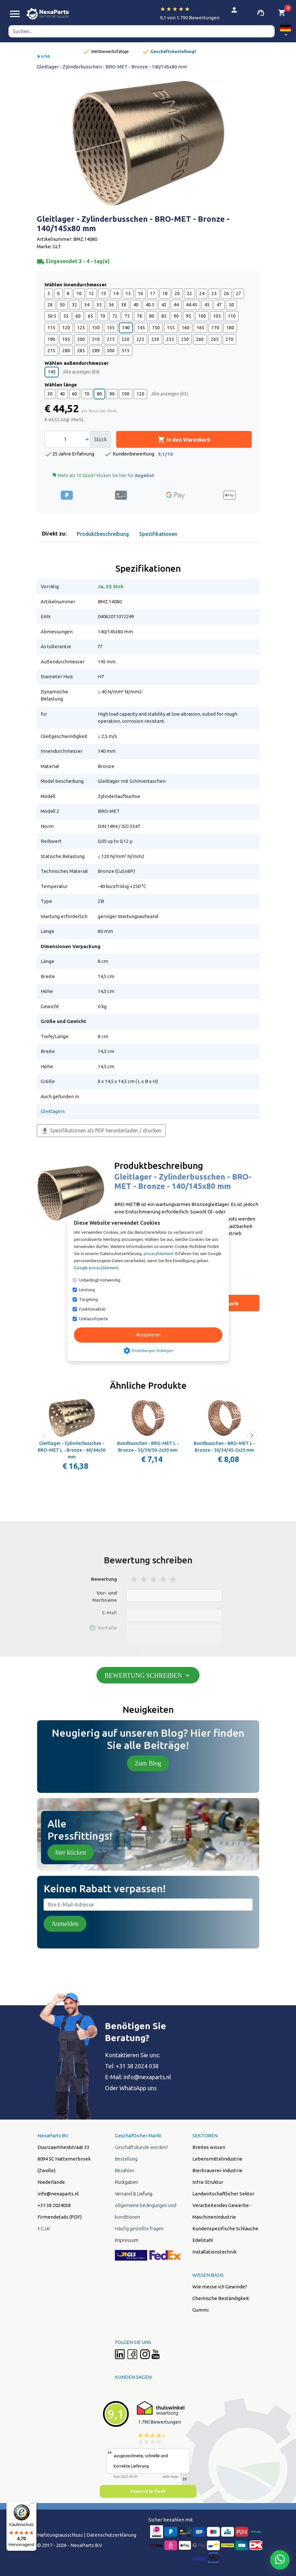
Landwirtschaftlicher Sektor (223, 2193)
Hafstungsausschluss (60, 2535)
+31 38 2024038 (54, 2205)
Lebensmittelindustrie (217, 2159)
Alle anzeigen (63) (169, 393)
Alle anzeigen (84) (81, 371)
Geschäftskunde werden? (141, 2147)
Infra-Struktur (207, 2182)
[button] (285, 31)
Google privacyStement (96, 1267)
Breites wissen (208, 2147)
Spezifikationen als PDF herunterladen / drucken (101, 1131)
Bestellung (126, 2159)
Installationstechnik (214, 2251)
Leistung (87, 1289)
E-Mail (109, 1612)
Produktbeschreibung (103, 534)
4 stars (163, 1579)
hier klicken (71, 1852)
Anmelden (65, 1923)
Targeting (88, 1299)
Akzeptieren (148, 1334)
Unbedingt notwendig (99, 1280)
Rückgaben (126, 2182)
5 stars (173, 1579)
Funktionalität (92, 1309)
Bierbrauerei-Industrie (217, 2170)
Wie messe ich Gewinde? (219, 2286)
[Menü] (32, 2505)
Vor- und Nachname (104, 1596)
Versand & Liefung (133, 2193)
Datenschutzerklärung (111, 2535)
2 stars (144, 1579)
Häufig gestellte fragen (139, 2228)
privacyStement (158, 1253)
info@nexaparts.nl (58, 2193)
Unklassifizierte (93, 1318)
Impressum (126, 2240)
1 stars (134, 1579)
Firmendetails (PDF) (59, 2217)
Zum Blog (148, 1763)
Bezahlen (124, 2170)
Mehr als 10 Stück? (103, 475)
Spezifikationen (158, 534)
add (135, 1650)
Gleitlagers (53, 1111)
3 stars (154, 1579)
